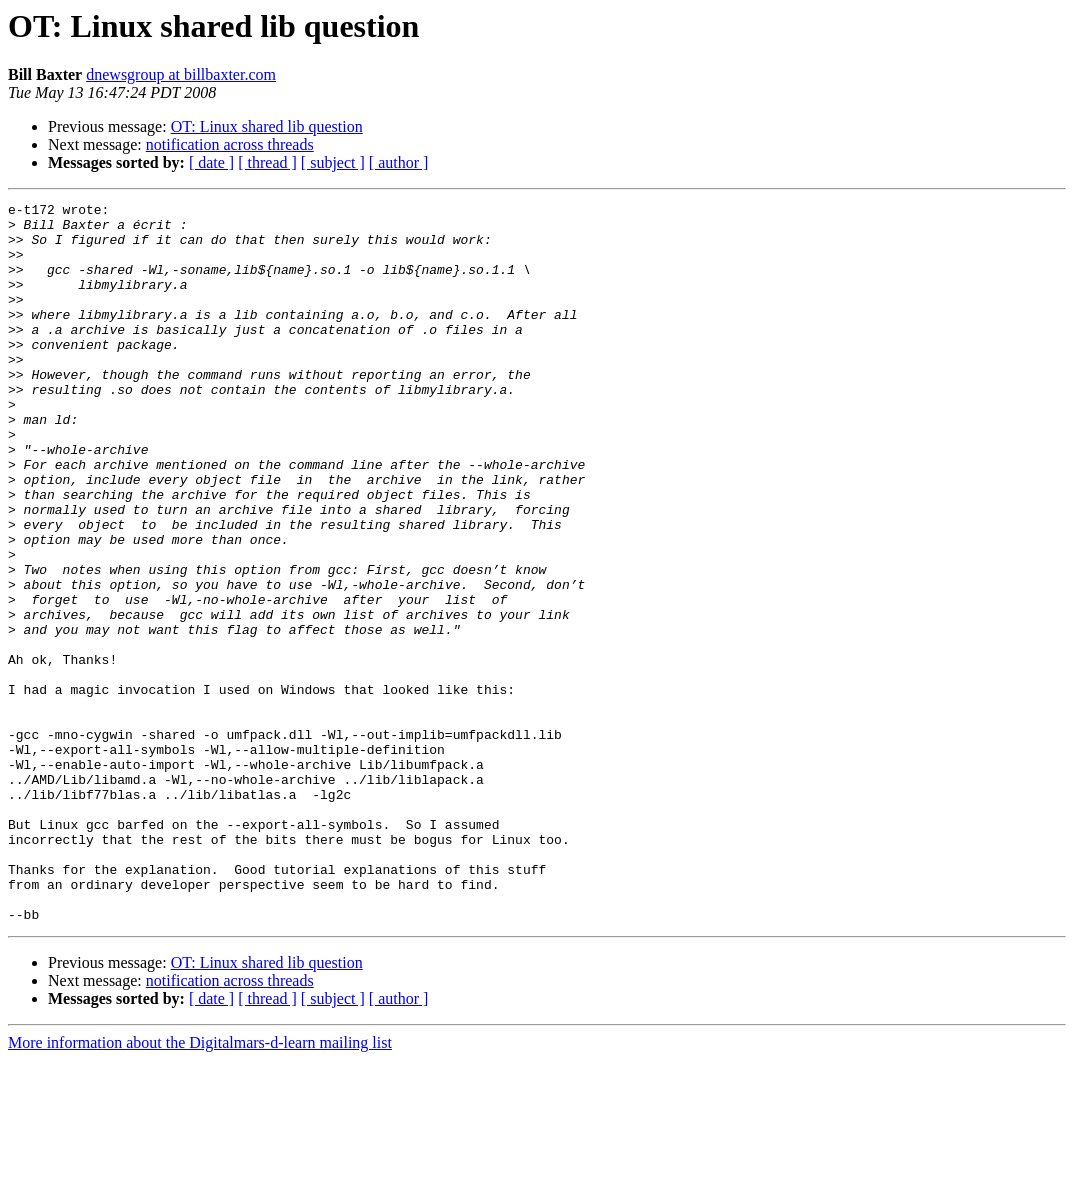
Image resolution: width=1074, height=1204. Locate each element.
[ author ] (399, 162)
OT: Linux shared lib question (267, 126)
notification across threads (230, 144)
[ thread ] (267, 162)
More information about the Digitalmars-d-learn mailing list (200, 1186)
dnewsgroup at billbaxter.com (181, 74)
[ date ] (211, 162)
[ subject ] (333, 162)
